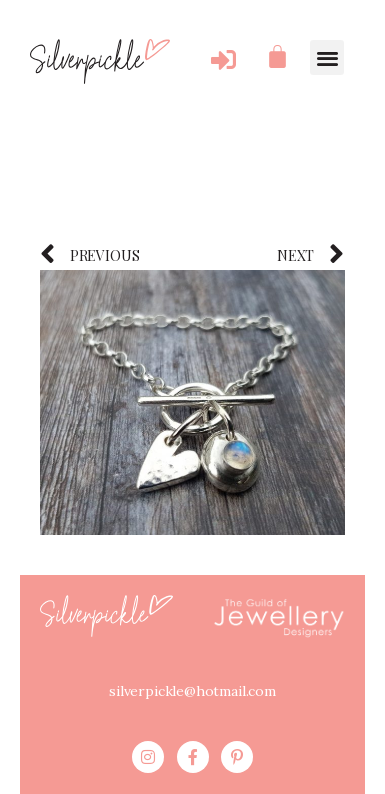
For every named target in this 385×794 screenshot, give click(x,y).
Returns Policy (226, 756)
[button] (327, 57)
